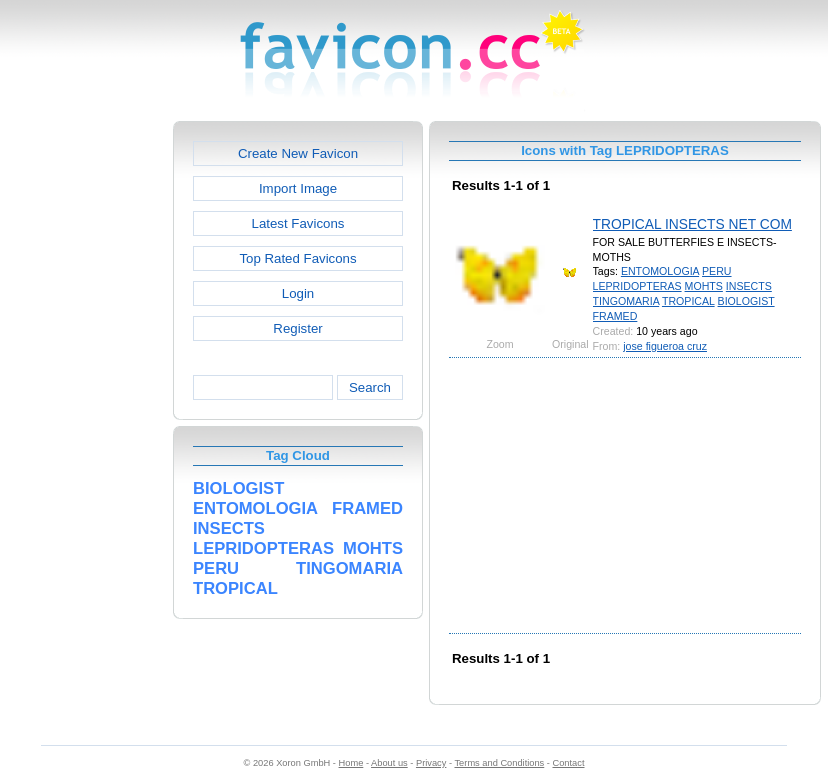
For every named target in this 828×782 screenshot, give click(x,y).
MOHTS (704, 286)
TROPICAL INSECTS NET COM (692, 224)
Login (298, 293)
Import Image (298, 188)
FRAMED (615, 316)
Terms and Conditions (499, 763)
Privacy (431, 763)
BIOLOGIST (746, 301)
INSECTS (749, 286)
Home (351, 763)
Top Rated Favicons (297, 258)
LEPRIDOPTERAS (637, 286)
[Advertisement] (87, 421)
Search (370, 387)
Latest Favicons (298, 223)
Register (297, 328)
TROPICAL (688, 301)
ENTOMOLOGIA (660, 271)
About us (389, 763)
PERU (716, 271)
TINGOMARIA (626, 301)
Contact (569, 763)
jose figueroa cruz (665, 346)
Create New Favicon (298, 153)
